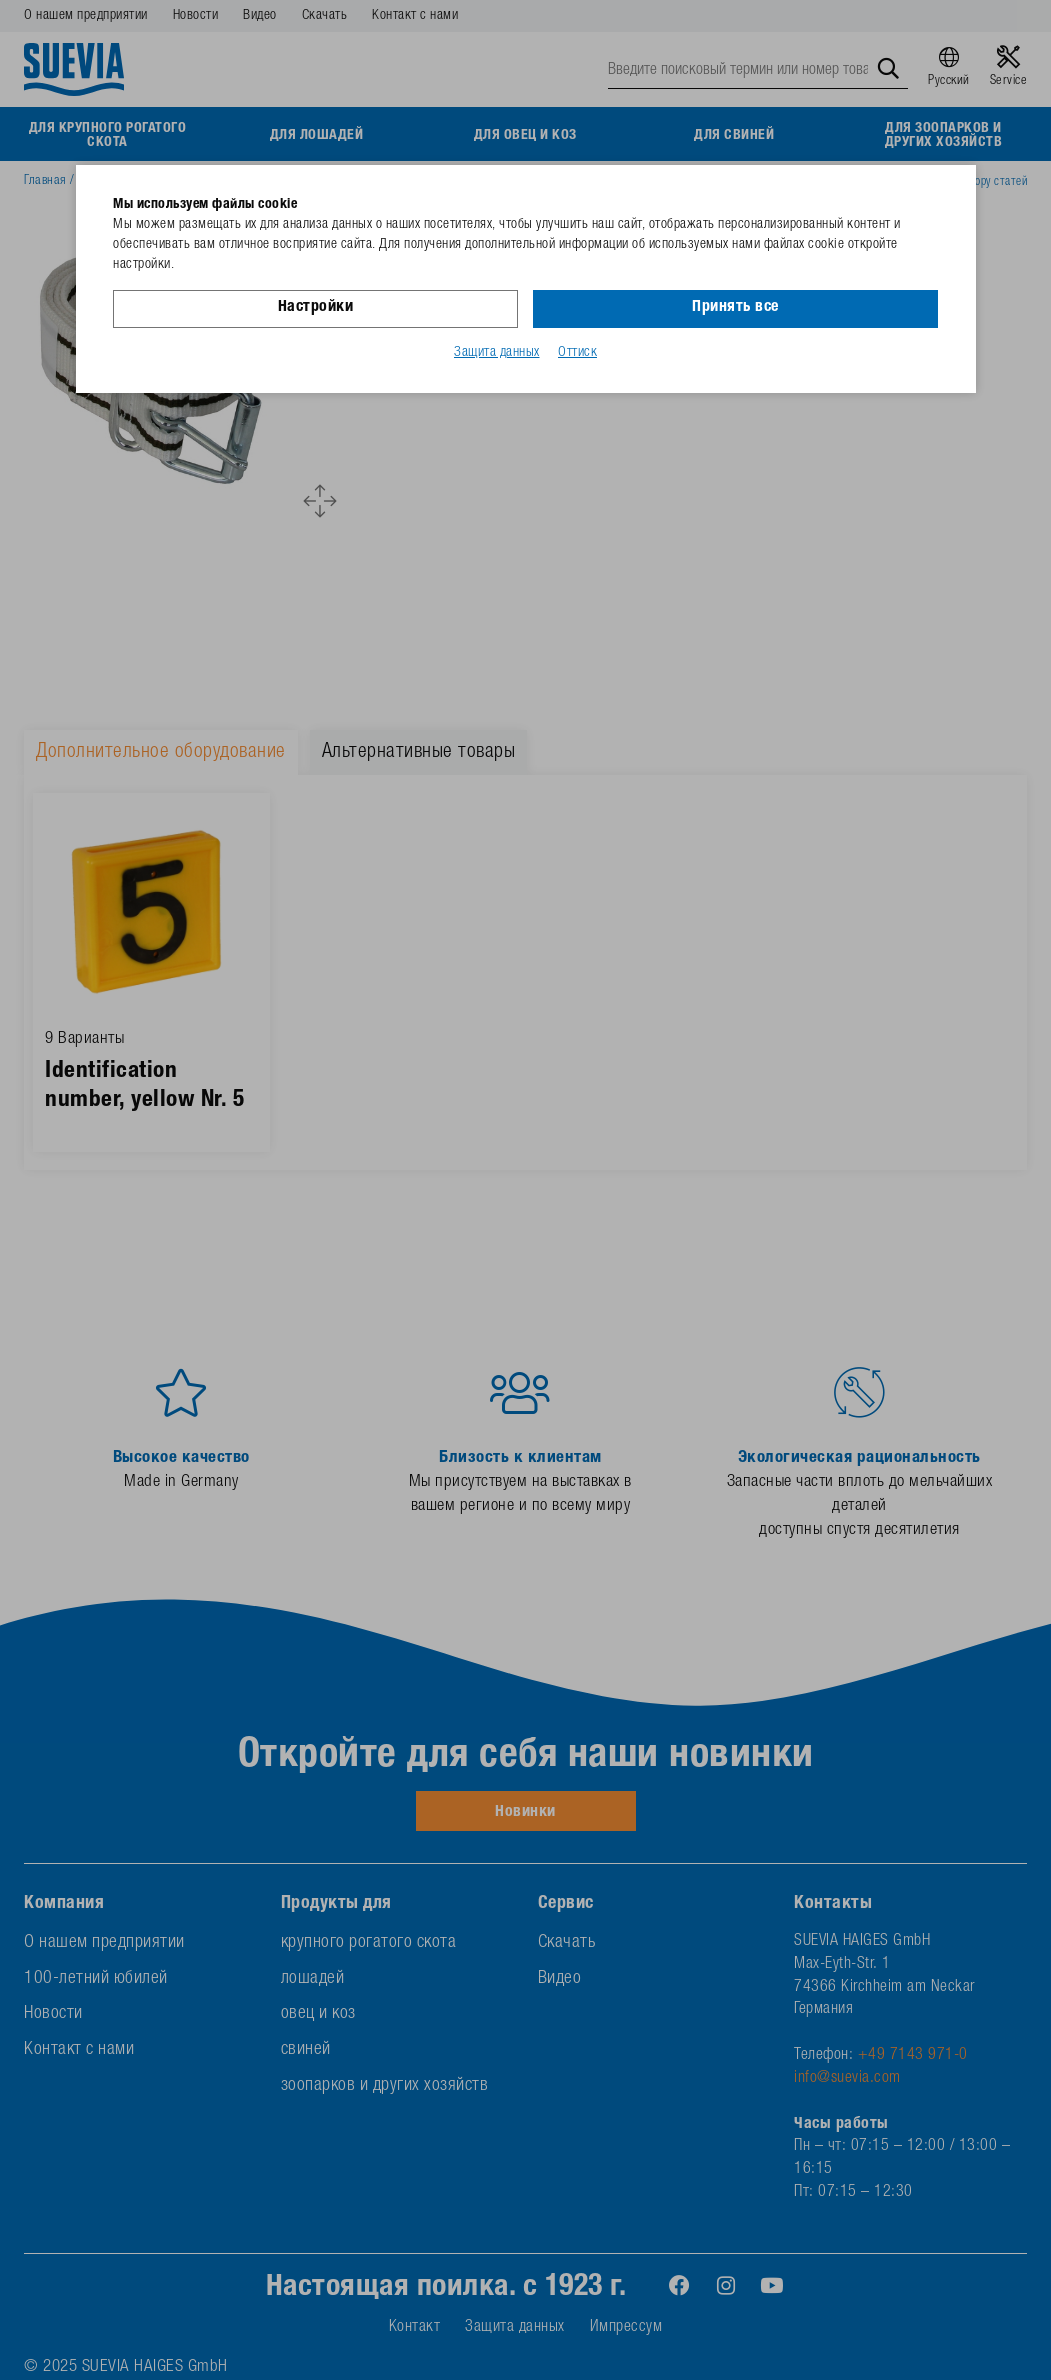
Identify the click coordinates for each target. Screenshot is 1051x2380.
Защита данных (497, 353)
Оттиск (577, 353)
